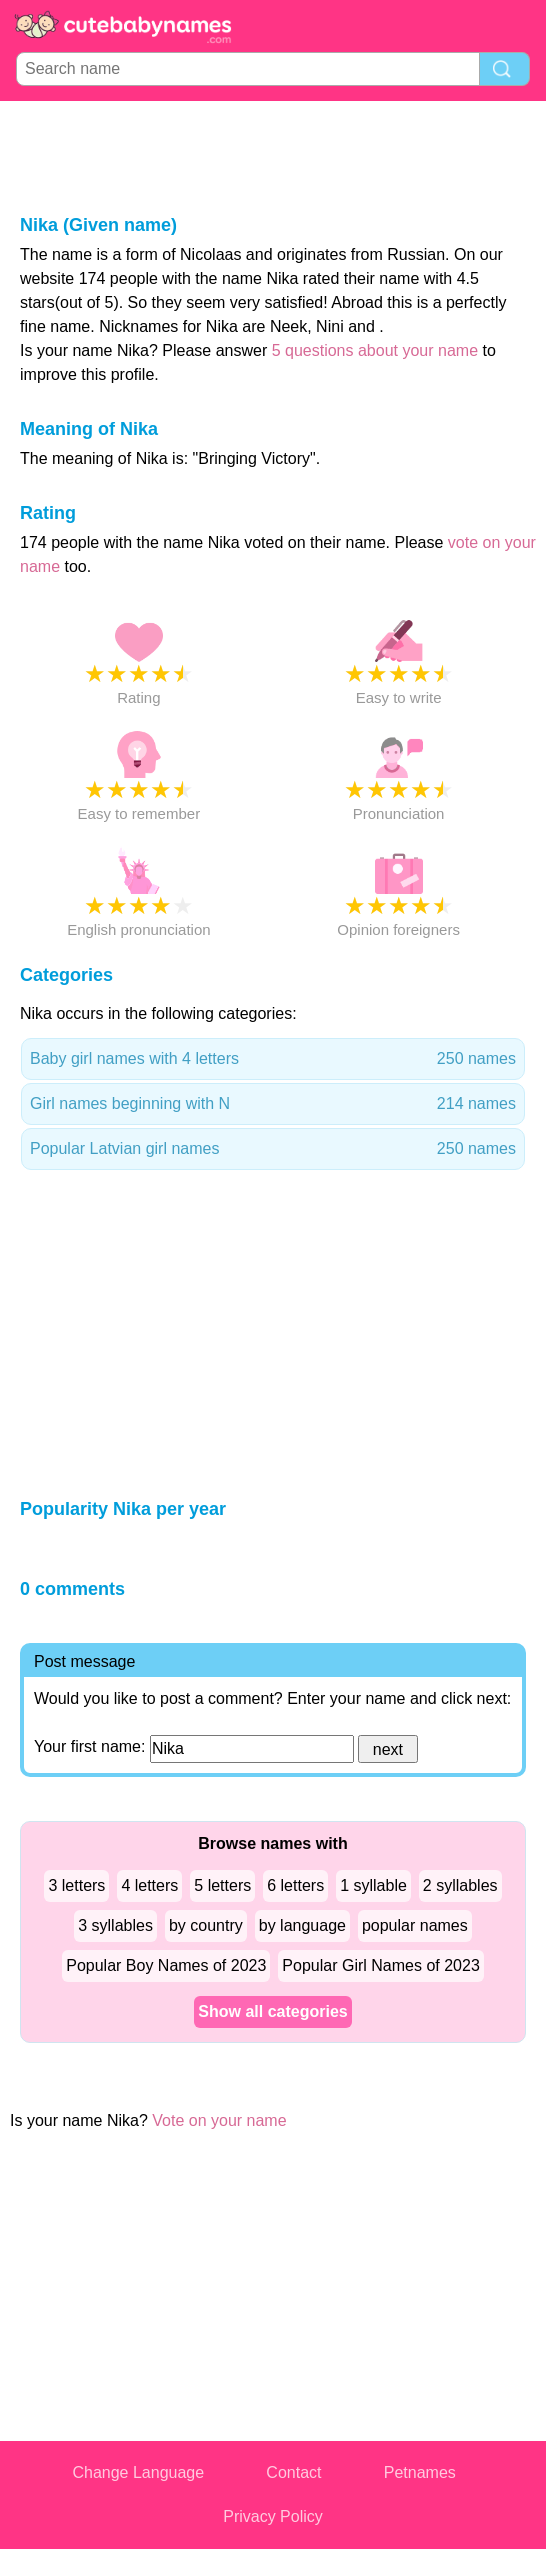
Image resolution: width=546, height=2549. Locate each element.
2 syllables (460, 1885)
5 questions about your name (375, 350)
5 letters (222, 1885)
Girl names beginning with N (273, 1104)
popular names (415, 1925)
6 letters (295, 1885)
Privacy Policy (273, 2516)
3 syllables (115, 1925)
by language (302, 1925)
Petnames (420, 2472)
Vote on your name (219, 2120)
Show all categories (272, 2011)
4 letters (149, 1885)
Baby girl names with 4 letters (273, 1059)
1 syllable (373, 1885)
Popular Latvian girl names (273, 1149)
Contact (293, 2472)
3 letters (76, 1885)
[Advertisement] (273, 156)
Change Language (138, 2472)
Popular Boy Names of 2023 (166, 1965)
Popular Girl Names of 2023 (380, 1965)
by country (206, 1925)
